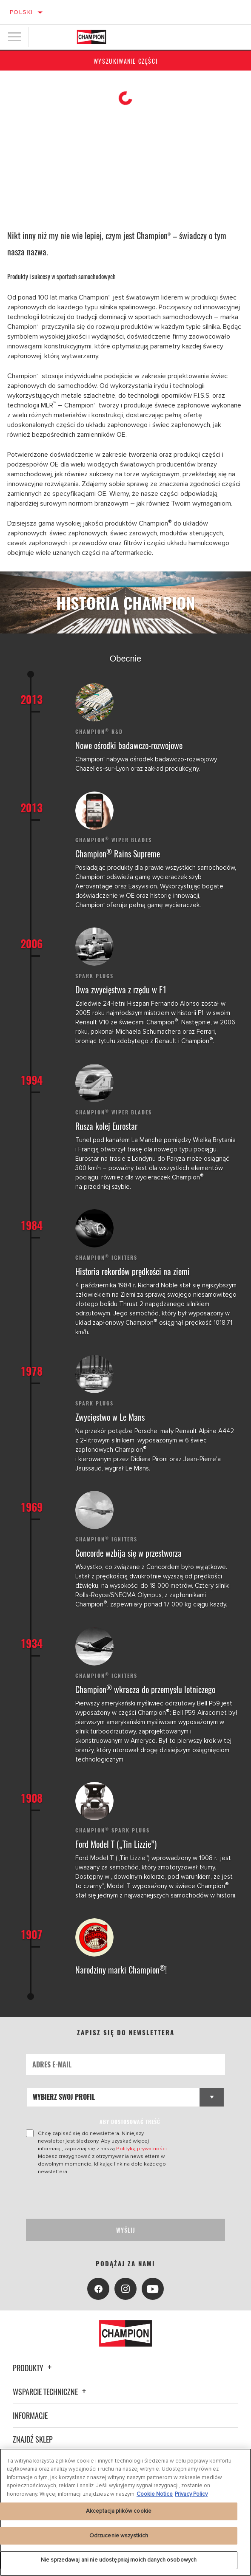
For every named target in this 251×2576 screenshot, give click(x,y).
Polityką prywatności (141, 2148)
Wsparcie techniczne (50, 2391)
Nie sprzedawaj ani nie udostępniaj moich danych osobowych (119, 2559)
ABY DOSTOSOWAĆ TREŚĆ (130, 2121)
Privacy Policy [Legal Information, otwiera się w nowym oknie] (191, 2494)
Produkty (33, 2367)
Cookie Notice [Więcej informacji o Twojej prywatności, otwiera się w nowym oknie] (155, 2494)
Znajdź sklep (33, 2439)
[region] (125, 2512)
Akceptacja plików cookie (118, 2511)
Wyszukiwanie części (125, 61)
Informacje (30, 2415)
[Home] (91, 37)
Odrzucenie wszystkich (118, 2535)
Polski (21, 12)
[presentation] (97, 2197)
